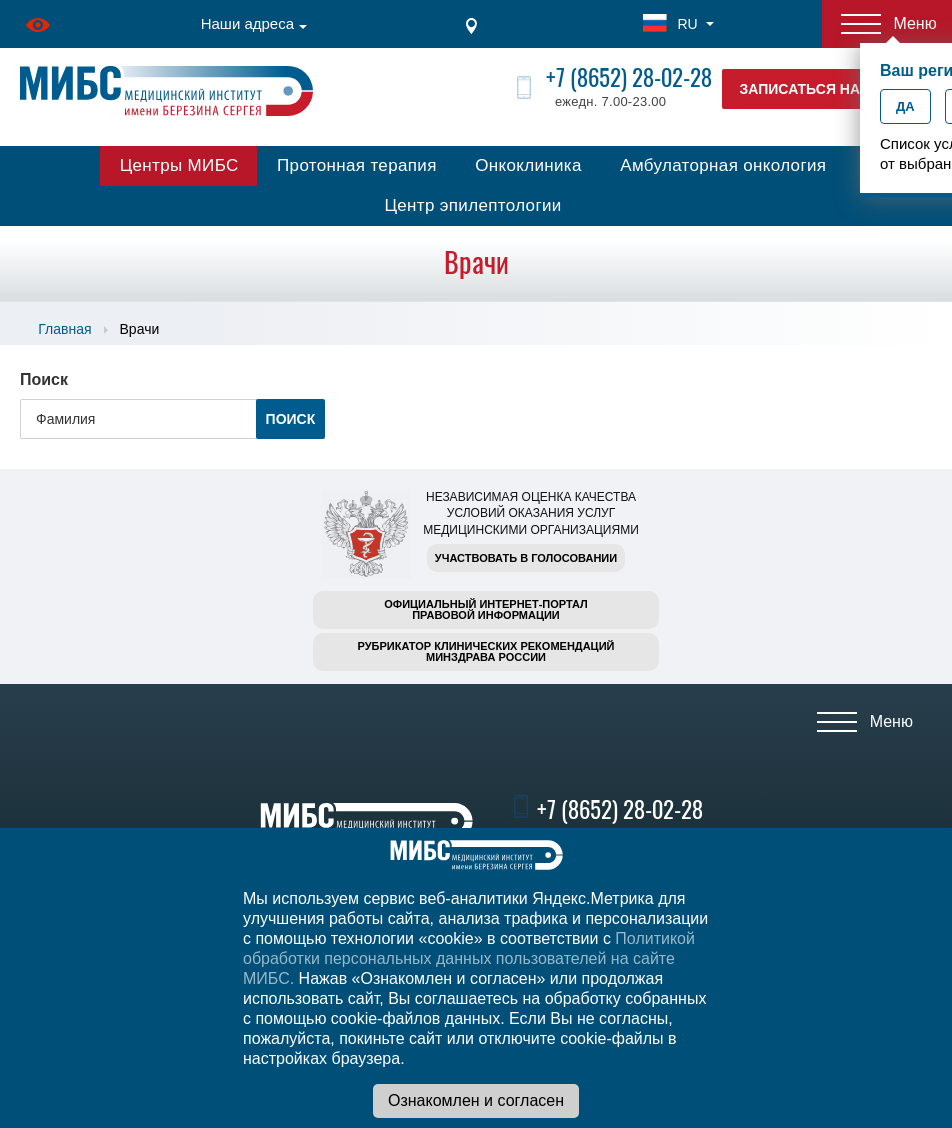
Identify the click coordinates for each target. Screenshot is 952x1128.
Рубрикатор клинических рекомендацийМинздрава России (486, 651)
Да (905, 106)
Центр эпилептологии (472, 205)
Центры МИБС (179, 165)
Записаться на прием (827, 89)
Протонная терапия (357, 165)
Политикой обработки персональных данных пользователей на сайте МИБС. (469, 958)
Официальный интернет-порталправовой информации (486, 609)
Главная (64, 329)
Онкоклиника (528, 165)
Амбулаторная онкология (723, 165)
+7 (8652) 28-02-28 (629, 77)
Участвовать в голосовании (526, 558)
